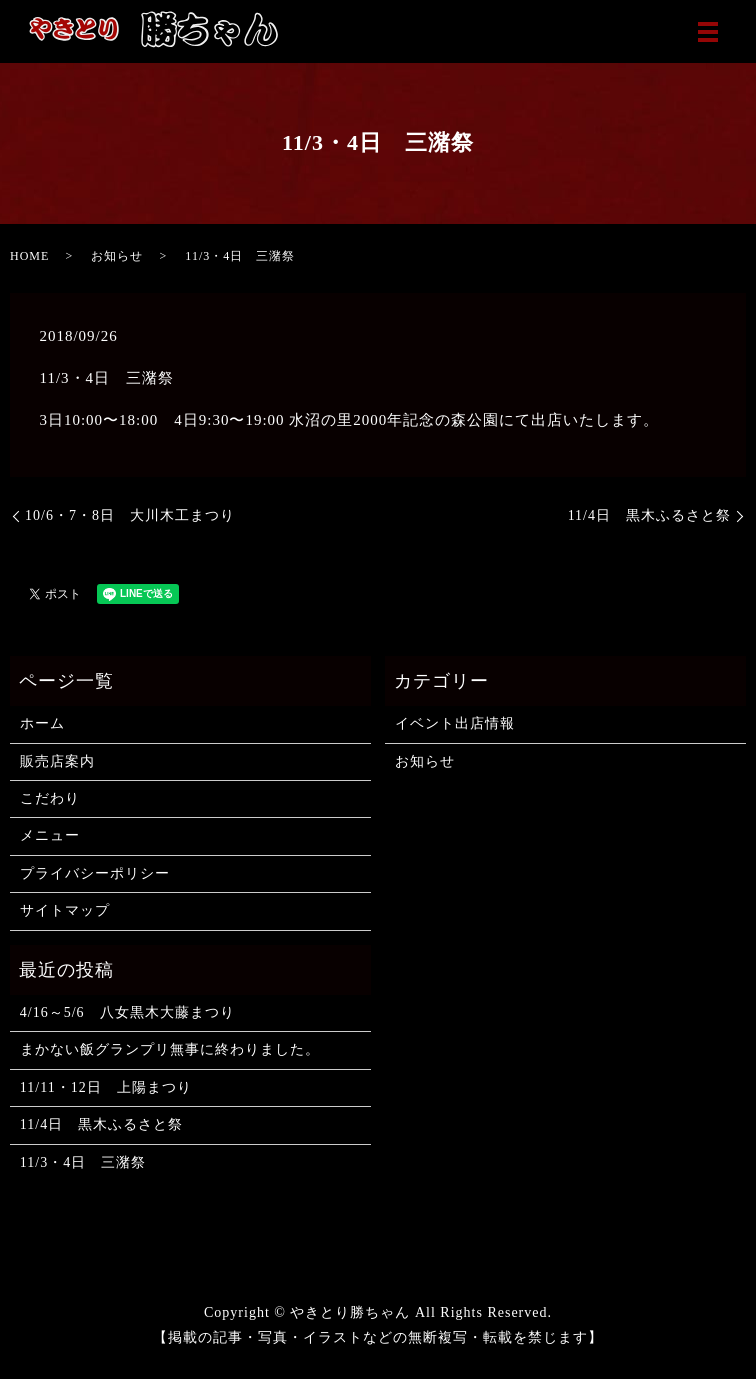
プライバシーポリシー (95, 873)
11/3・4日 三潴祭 (83, 1162)
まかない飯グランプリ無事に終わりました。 (170, 1049)
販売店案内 (57, 761)
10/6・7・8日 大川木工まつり (130, 515)
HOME (29, 256)
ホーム (42, 723)
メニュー (50, 835)
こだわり (50, 798)
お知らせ (117, 256)
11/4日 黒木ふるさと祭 (649, 515)
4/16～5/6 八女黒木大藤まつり (127, 1012)
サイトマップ (65, 910)
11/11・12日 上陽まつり (106, 1087)
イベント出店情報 (455, 723)
